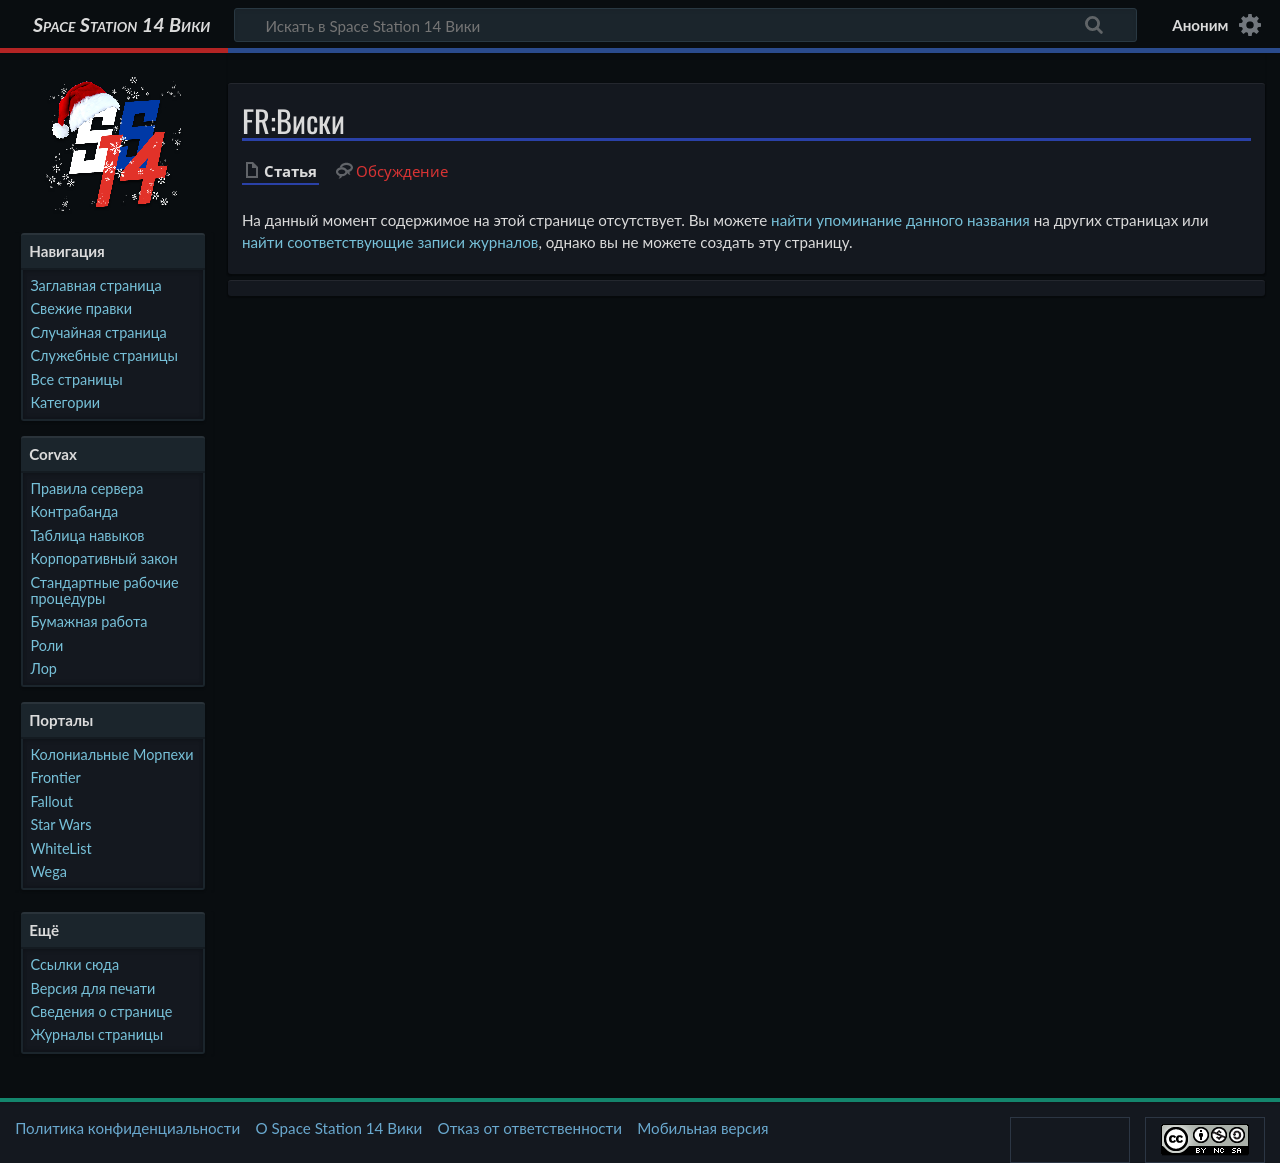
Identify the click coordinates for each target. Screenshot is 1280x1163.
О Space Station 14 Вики (338, 1128)
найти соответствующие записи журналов (390, 242)
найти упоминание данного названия (900, 220)
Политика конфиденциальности (127, 1128)
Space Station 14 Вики (121, 25)
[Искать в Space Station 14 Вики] (685, 25)
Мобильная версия (702, 1128)
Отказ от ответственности (530, 1128)
